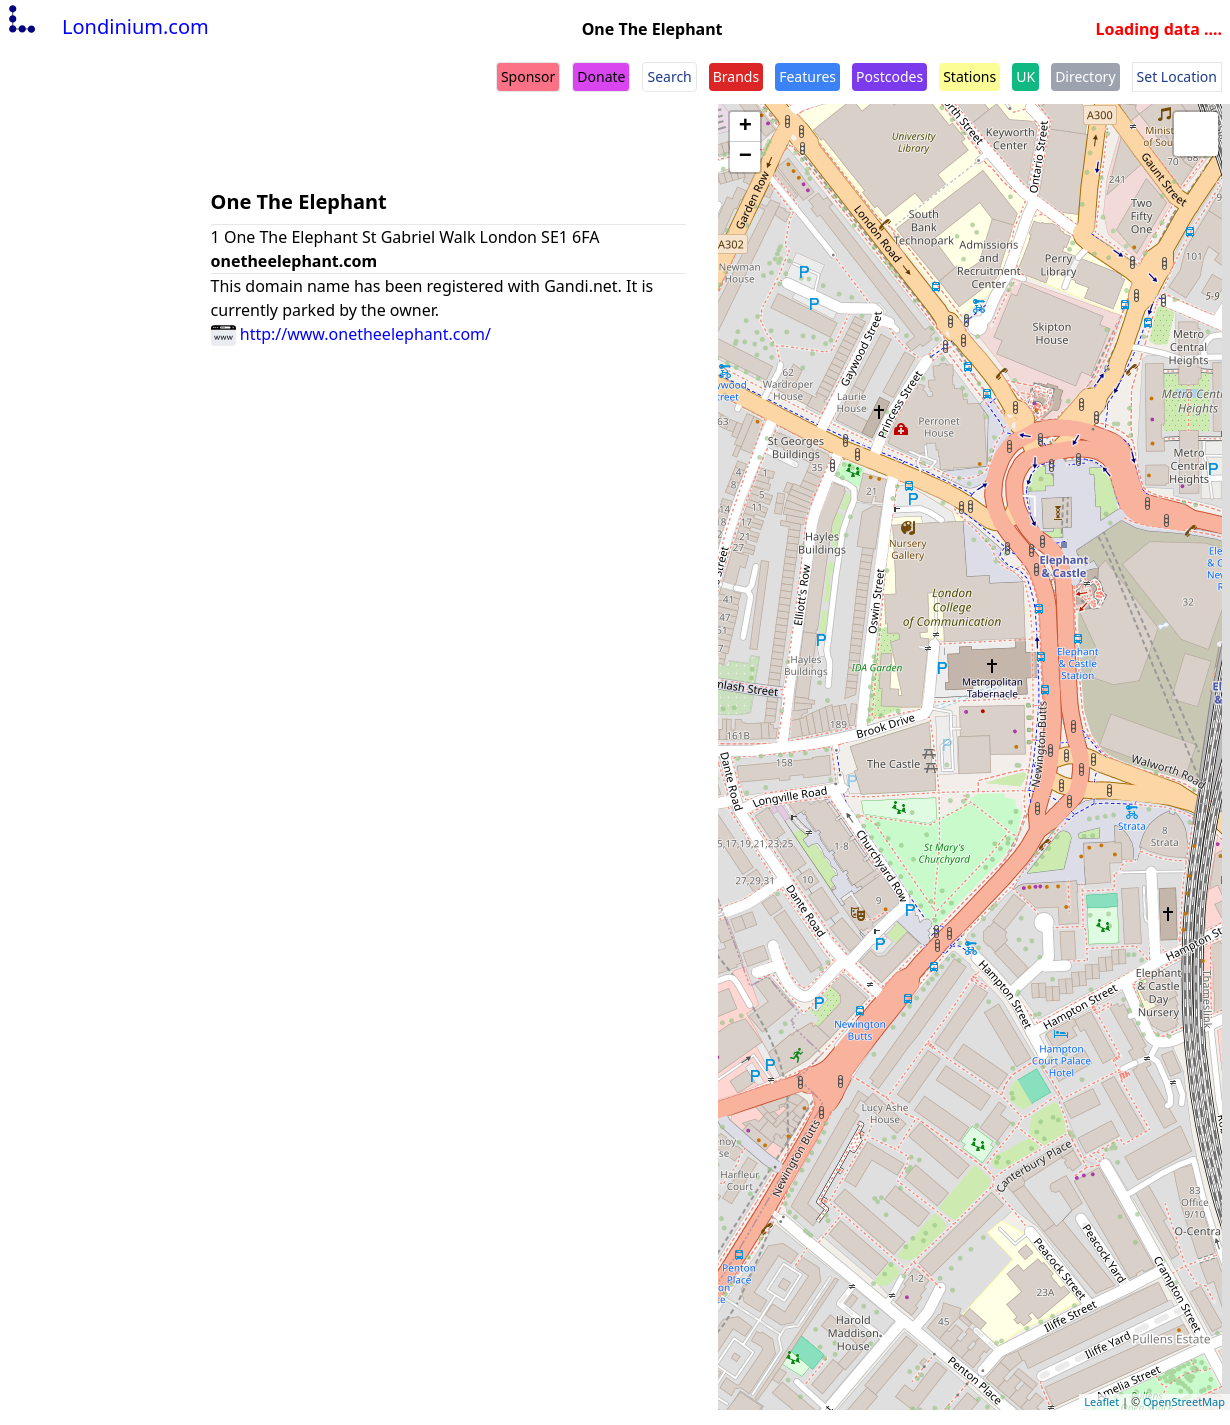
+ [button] (745, 127)
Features (807, 76)
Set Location (1177, 76)
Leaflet (1101, 1401)
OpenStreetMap (1184, 1401)
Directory (1085, 76)
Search (669, 76)
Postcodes (889, 76)
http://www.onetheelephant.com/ (351, 334)
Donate (601, 76)
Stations (969, 76)
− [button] (745, 157)
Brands (736, 76)
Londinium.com (106, 26)
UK (1025, 76)
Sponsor (528, 76)
